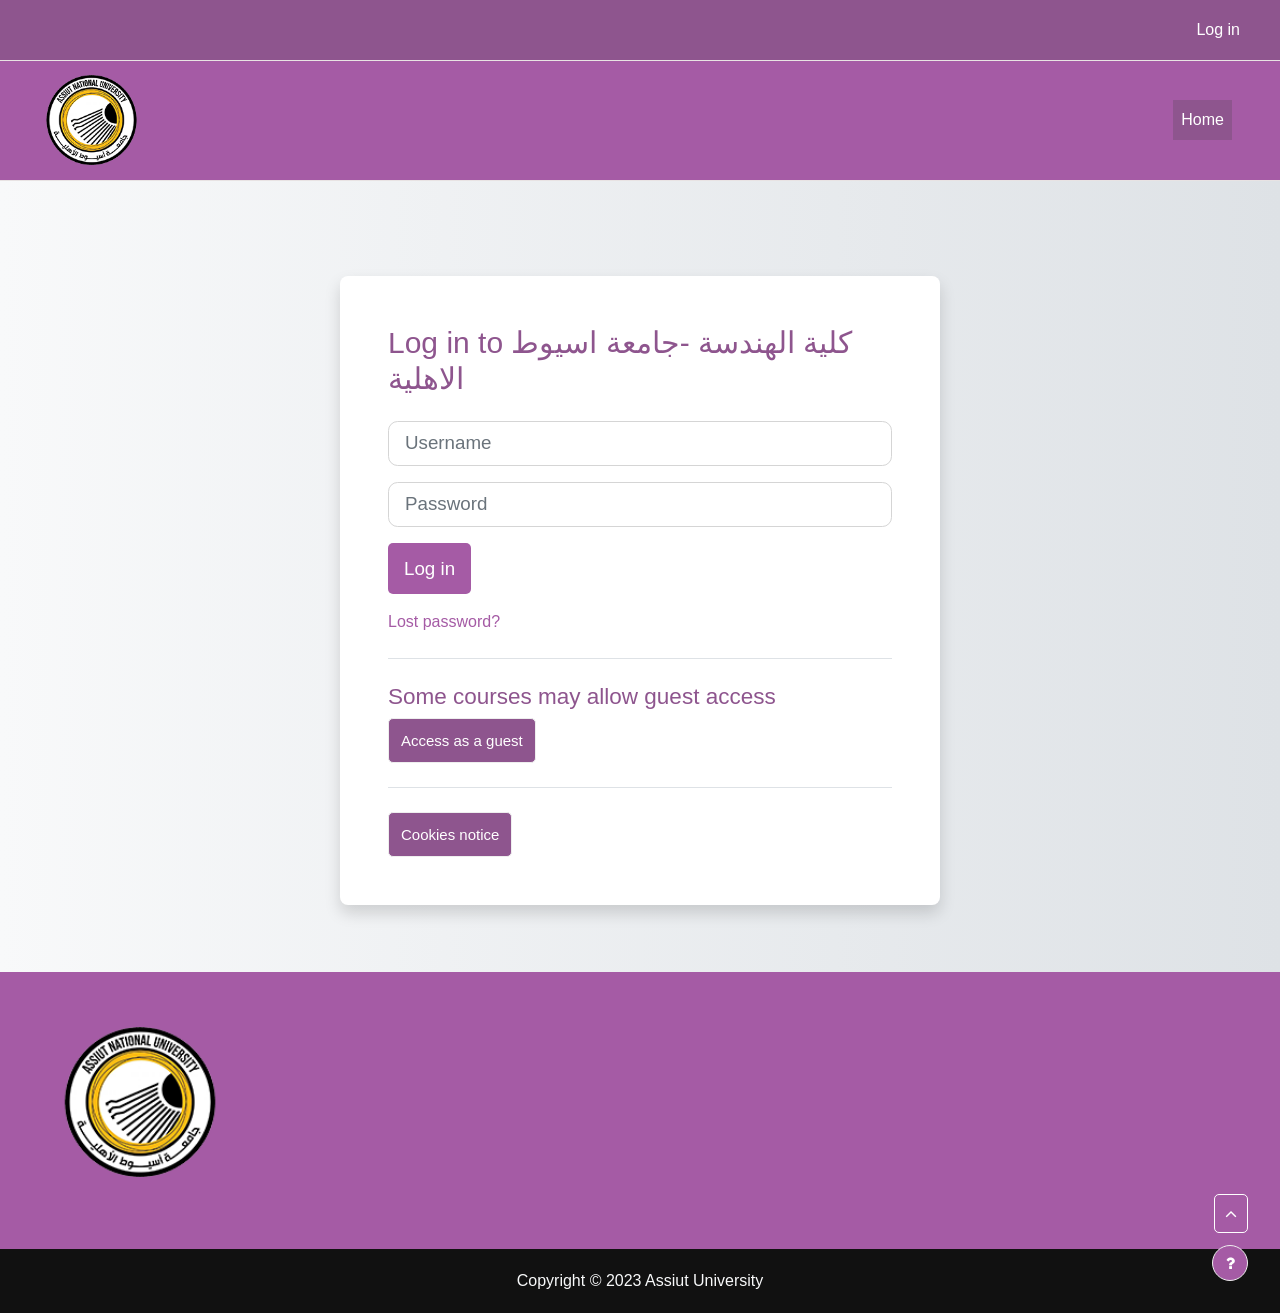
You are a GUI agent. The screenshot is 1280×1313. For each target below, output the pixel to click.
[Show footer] (1230, 1263)
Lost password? (444, 621)
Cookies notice (450, 834)
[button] (1231, 1214)
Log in (1218, 29)
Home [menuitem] (1202, 119)
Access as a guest (462, 740)
